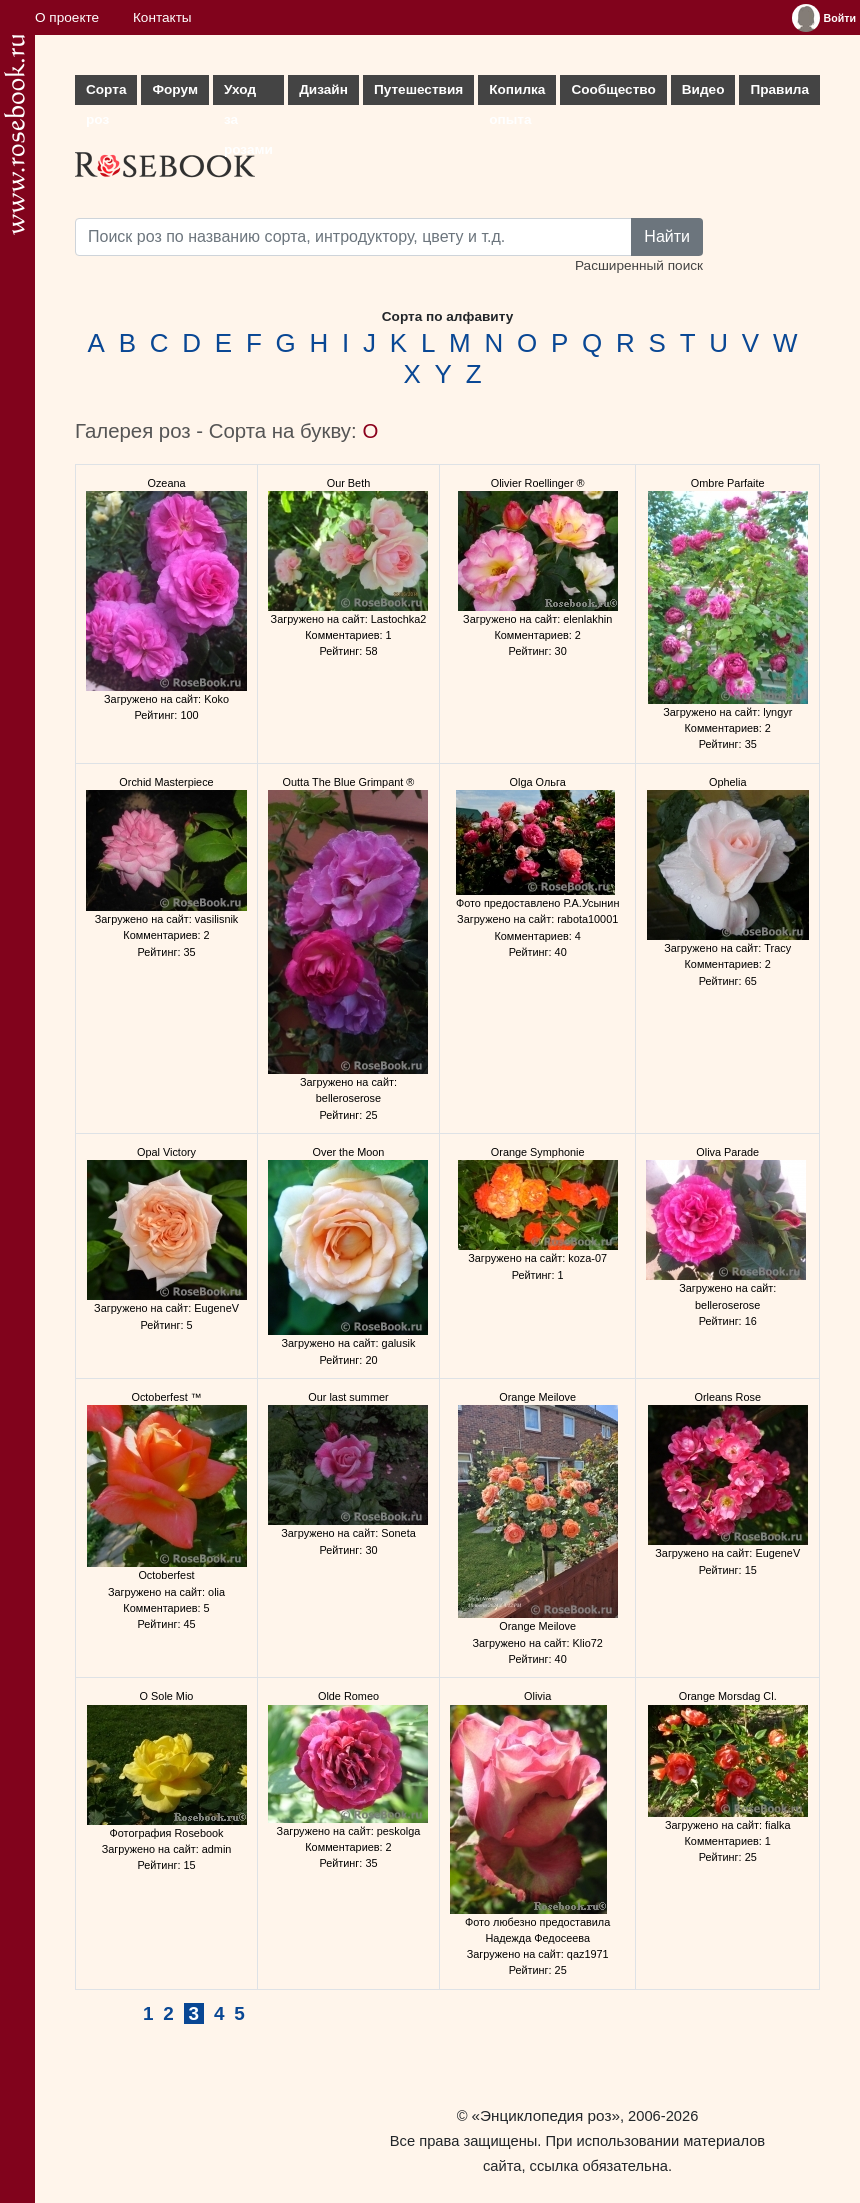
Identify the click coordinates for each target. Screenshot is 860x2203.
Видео (703, 89)
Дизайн (323, 89)
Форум (174, 89)
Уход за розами (248, 93)
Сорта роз (106, 93)
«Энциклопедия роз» (546, 2115)
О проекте (67, 17)
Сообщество (613, 89)
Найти (667, 236)
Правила (779, 89)
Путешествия (418, 89)
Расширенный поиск (639, 265)
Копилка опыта (517, 93)
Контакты (162, 17)
